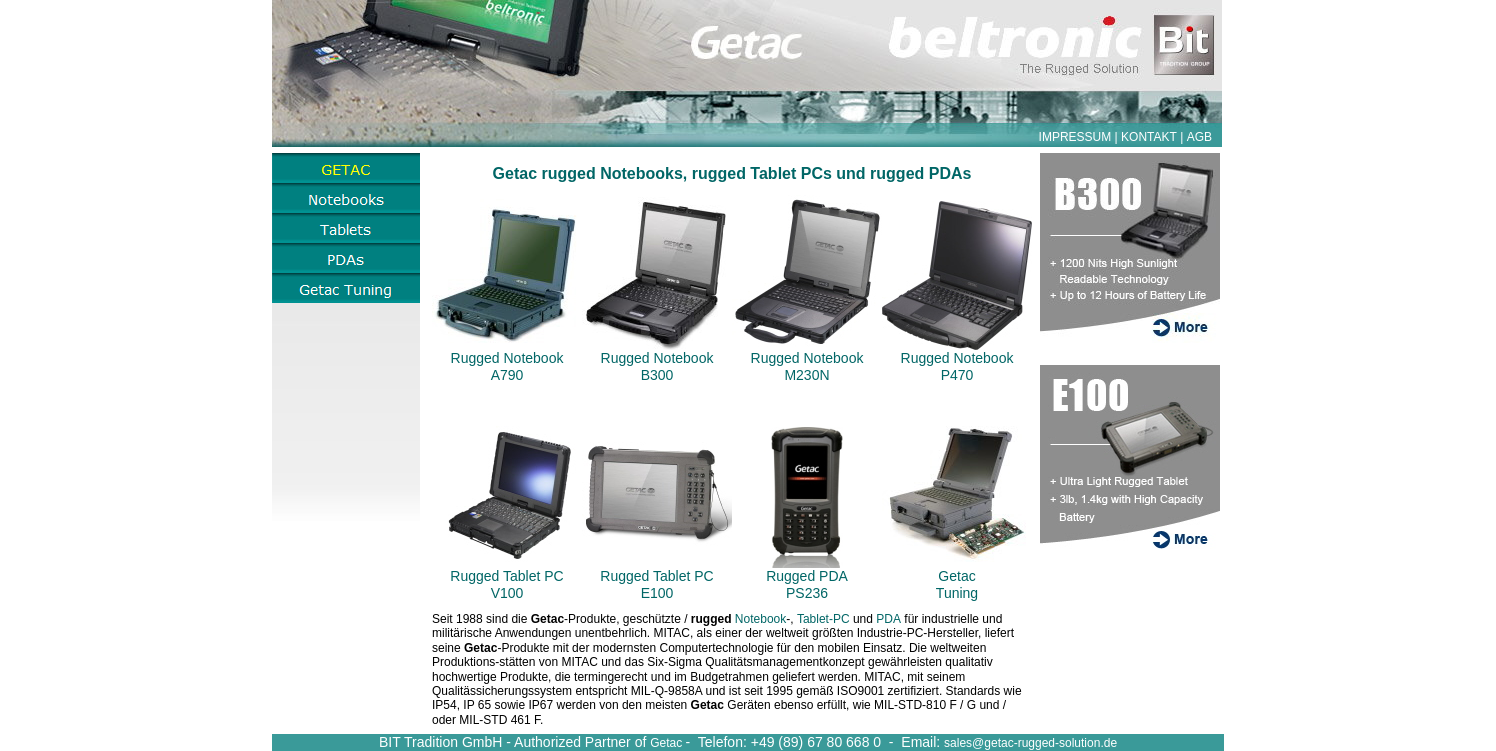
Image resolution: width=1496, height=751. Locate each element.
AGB (1199, 137)
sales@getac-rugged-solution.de (1030, 743)
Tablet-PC (823, 619)
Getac (667, 743)
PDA (888, 619)
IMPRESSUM (1075, 137)
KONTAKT (1149, 137)
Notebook (760, 619)
